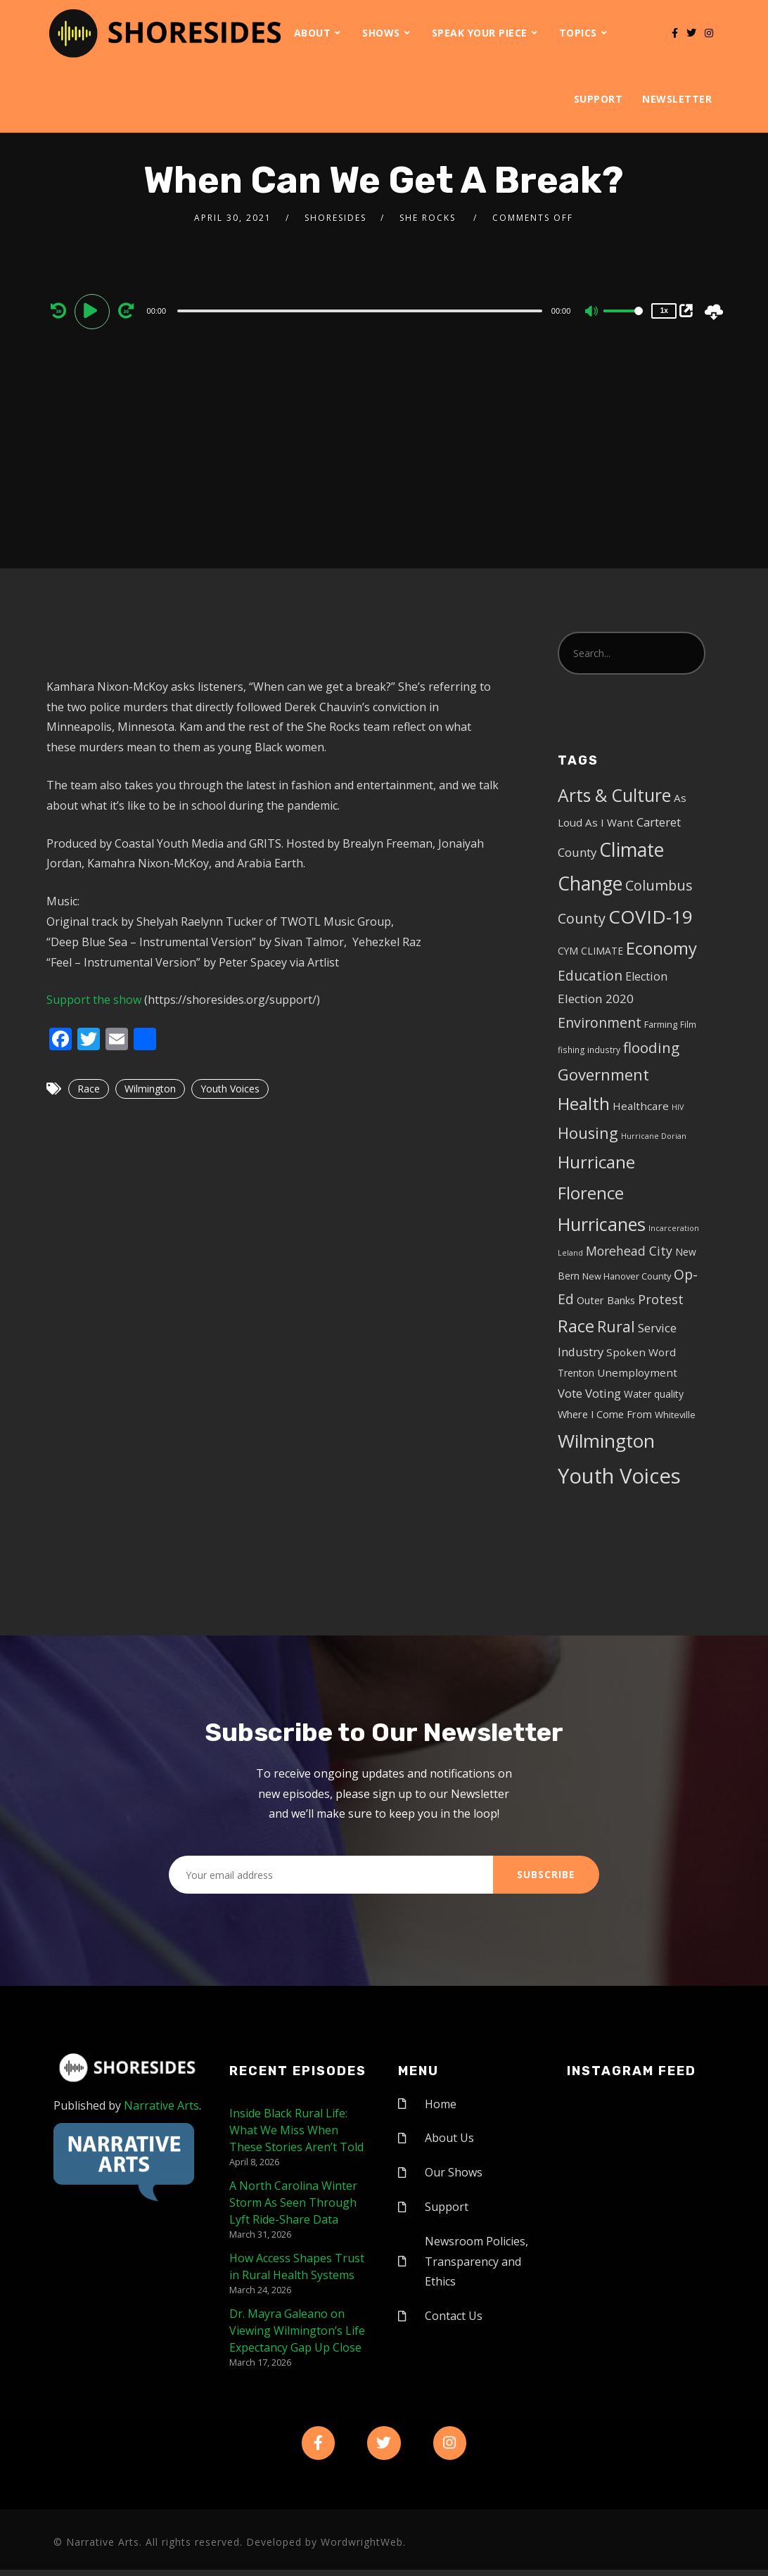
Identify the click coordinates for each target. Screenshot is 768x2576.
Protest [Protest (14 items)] (661, 1299)
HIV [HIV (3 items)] (678, 1107)
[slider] (359, 311)
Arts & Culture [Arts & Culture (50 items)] (614, 795)
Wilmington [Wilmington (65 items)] (606, 1440)
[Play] (94, 310)
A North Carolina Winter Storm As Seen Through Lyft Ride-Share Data (293, 2202)
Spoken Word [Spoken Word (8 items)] (641, 1352)
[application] (362, 310)
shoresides (335, 218)
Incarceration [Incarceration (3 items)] (673, 1228)
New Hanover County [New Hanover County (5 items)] (626, 1276)
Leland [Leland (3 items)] (570, 1253)
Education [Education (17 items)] (590, 976)
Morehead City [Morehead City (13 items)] (629, 1250)
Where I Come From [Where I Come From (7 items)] (605, 1414)
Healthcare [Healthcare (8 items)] (641, 1106)
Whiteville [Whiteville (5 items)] (675, 1414)
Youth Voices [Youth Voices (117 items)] (619, 1476)
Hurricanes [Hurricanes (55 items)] (602, 1224)
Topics (578, 32)
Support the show (93, 999)
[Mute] (592, 312)
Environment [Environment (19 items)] (599, 1022)
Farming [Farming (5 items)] (660, 1024)
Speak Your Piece (479, 32)
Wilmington (150, 1088)
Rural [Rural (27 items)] (616, 1326)
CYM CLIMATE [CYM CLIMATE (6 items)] (590, 950)
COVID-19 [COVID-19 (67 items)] (650, 916)
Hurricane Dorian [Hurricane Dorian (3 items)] (653, 1136)
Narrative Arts (161, 2105)
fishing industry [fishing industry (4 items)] (589, 1049)
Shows (381, 32)
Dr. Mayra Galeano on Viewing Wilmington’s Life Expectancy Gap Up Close (297, 2330)
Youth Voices (230, 1088)
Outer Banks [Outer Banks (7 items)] (606, 1300)
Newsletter (677, 99)
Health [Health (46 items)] (584, 1103)
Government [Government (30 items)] (603, 1074)
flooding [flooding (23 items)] (651, 1047)
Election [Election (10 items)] (646, 976)
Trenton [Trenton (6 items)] (576, 1372)
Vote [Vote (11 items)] (570, 1393)
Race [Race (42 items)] (576, 1326)
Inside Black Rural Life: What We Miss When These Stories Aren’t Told (296, 2130)
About (312, 32)
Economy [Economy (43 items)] (661, 947)
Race (88, 1088)
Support (598, 99)
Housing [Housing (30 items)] (588, 1133)
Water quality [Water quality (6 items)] (654, 1394)
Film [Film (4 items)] (688, 1024)
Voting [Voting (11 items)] (603, 1393)
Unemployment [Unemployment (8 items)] (637, 1372)
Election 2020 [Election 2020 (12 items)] (596, 998)
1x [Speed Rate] (664, 310)
